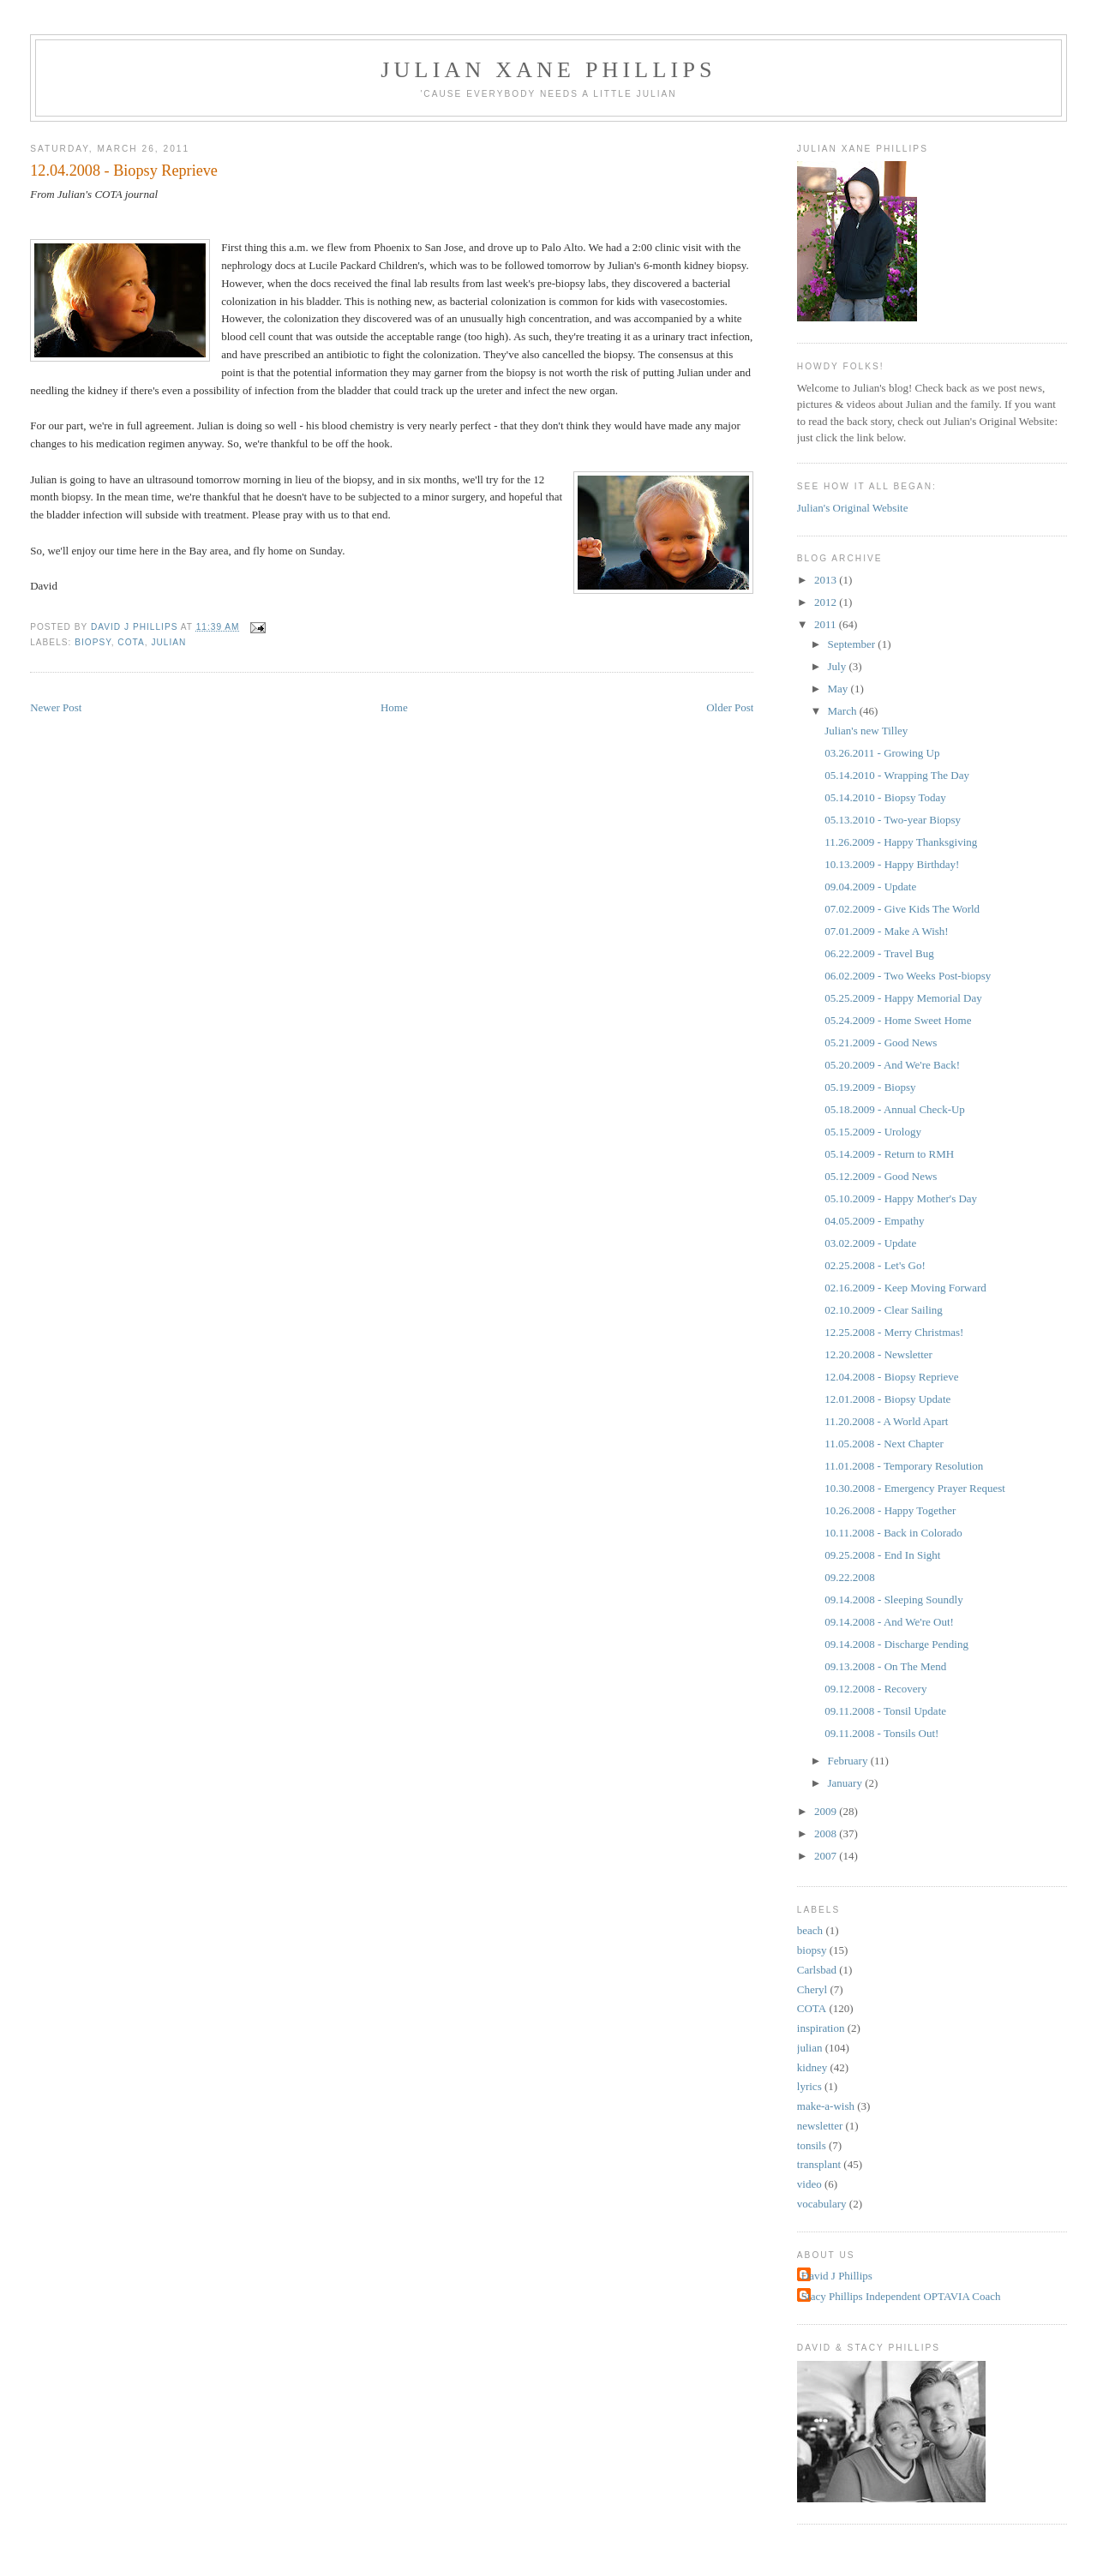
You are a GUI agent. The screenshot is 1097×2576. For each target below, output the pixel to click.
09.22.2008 (849, 1577)
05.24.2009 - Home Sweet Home (897, 1020)
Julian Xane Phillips (548, 69)
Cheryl (812, 1989)
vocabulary (822, 2203)
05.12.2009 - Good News (880, 1176)
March (844, 710)
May (839, 688)
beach (810, 1930)
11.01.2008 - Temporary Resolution (903, 1465)
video (809, 2184)
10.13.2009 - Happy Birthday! (891, 864)
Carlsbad (816, 1969)
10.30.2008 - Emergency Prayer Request (914, 1488)
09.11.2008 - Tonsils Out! (881, 1733)
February (849, 1760)
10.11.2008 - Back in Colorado (893, 1532)
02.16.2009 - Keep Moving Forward (905, 1287)
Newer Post (55, 707)
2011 (826, 624)
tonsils (811, 2145)
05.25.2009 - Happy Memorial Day (902, 997)
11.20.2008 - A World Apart (886, 1421)
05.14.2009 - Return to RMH (889, 1153)
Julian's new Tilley (866, 730)
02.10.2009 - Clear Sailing (883, 1309)
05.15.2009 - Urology (872, 1131)
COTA (130, 642)
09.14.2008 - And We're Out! (889, 1621)
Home (394, 707)
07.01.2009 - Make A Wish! (886, 931)
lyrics (809, 2086)
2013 (826, 579)
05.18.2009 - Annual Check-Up (894, 1109)
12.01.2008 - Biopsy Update (887, 1399)
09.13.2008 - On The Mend (885, 1666)
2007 (826, 1855)
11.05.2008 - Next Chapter (884, 1443)
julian (168, 642)
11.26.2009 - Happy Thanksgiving (900, 842)
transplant (819, 2164)
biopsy (93, 642)
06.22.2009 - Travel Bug (878, 953)
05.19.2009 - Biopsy (869, 1087)
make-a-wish (825, 2106)
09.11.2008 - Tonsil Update (885, 1710)
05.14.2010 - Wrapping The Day (896, 775)
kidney (812, 2067)
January (847, 1782)
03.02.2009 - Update (870, 1243)
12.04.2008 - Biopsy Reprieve (891, 1376)
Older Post (729, 707)
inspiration (821, 2028)
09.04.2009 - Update (870, 886)
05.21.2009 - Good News (880, 1042)
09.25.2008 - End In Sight (882, 1555)
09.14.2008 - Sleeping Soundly (893, 1599)
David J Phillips (836, 2275)
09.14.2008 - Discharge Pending (896, 1644)
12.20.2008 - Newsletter (878, 1354)
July (838, 666)
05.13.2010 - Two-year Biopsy (892, 819)
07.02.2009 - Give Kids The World (902, 908)
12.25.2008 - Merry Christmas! (893, 1332)
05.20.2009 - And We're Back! (892, 1064)
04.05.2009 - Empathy (874, 1220)
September (853, 644)
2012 (826, 602)
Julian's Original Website (852, 507)
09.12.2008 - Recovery (875, 1688)
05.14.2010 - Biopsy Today (885, 797)
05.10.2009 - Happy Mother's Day (900, 1198)
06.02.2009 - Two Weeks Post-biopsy (907, 975)
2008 (826, 1833)
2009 (826, 1811)
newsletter (819, 2125)
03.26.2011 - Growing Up (881, 752)
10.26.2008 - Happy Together (890, 1510)
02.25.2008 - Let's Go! (875, 1265)
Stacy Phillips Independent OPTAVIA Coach (901, 2296)
